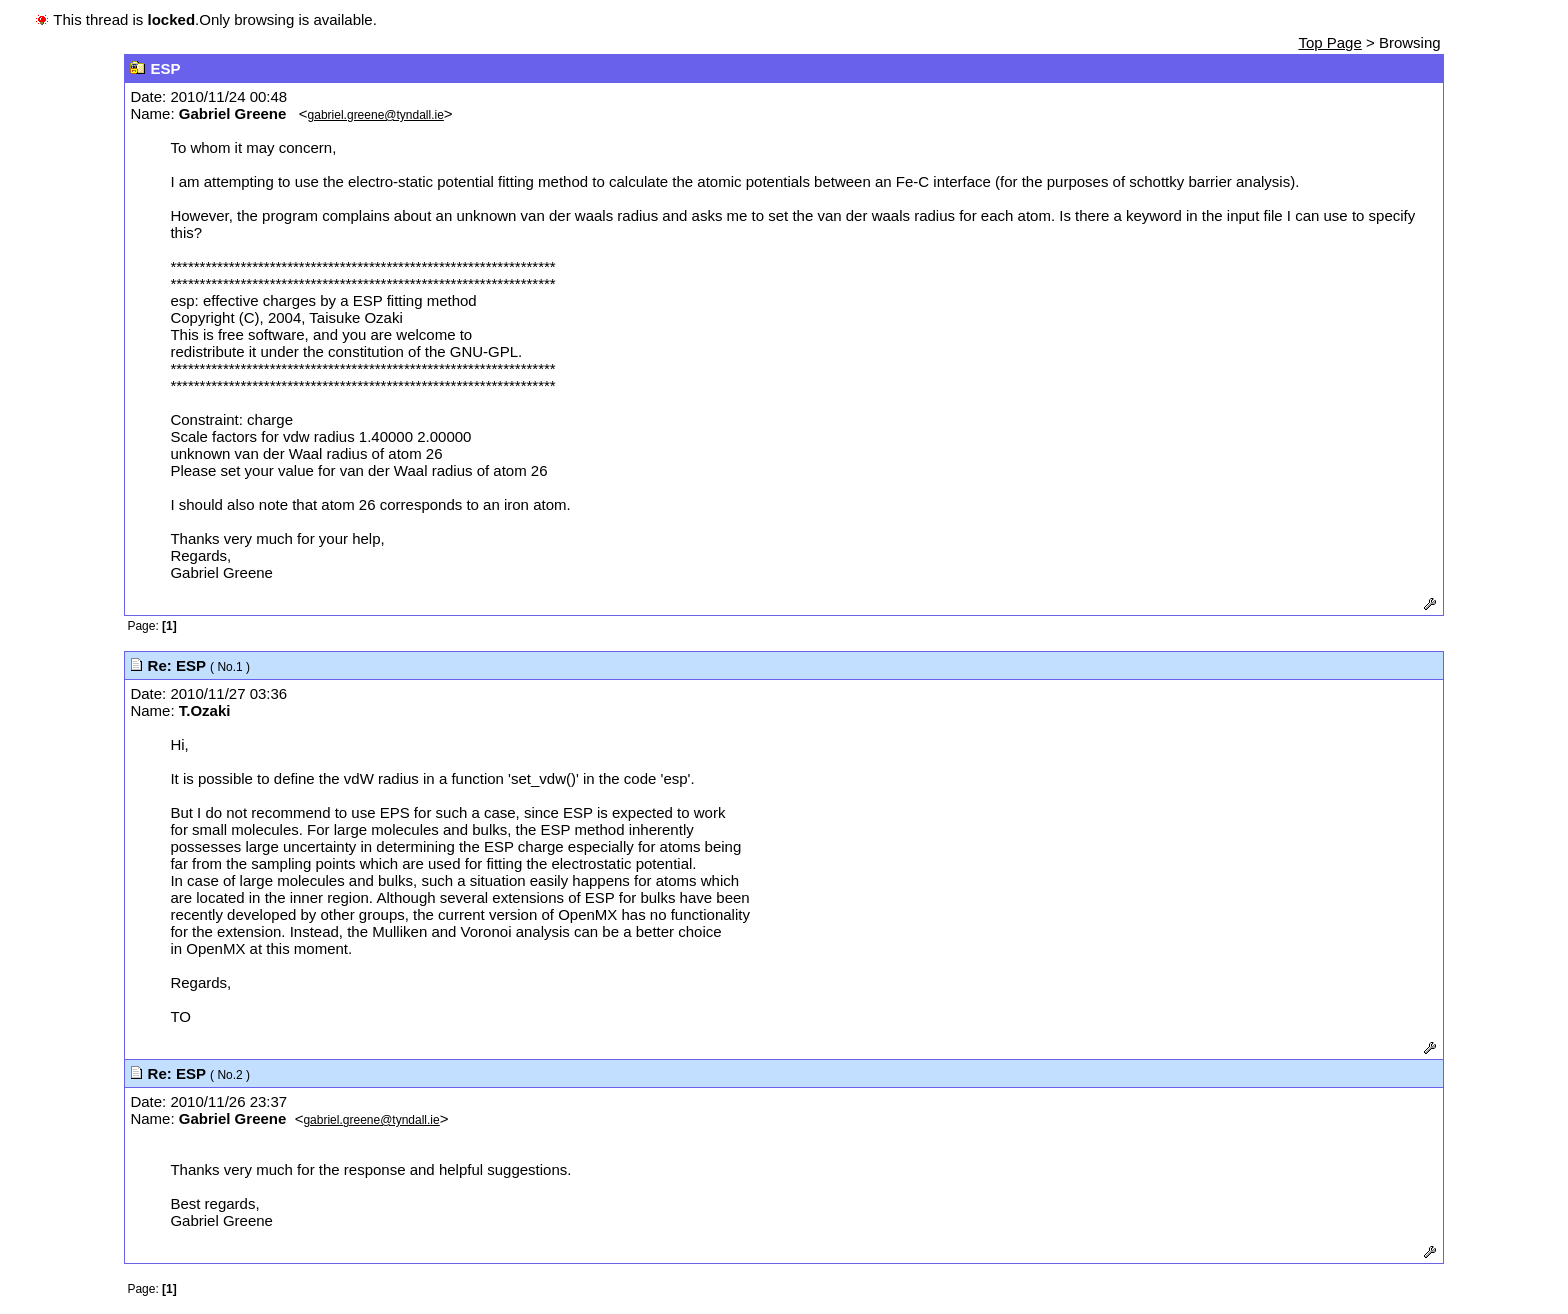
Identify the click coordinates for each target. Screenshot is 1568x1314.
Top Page (1329, 42)
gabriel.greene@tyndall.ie (376, 115)
